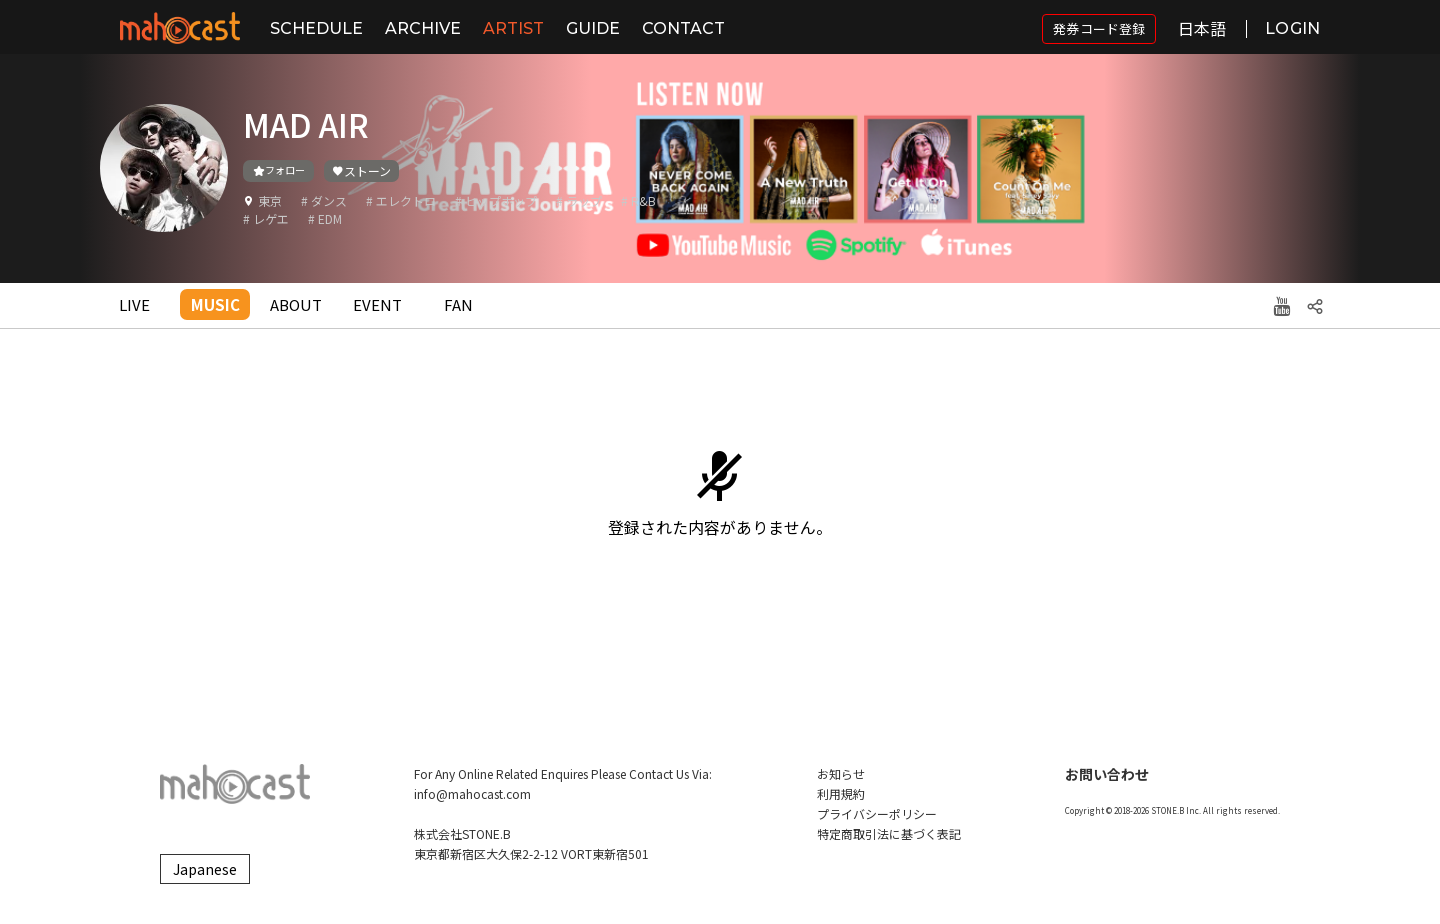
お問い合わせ (1107, 774)
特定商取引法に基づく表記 (889, 833)
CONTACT (683, 28)
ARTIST (513, 28)
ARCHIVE (423, 28)
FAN (458, 304)
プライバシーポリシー (877, 813)
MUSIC (215, 304)
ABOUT (296, 304)
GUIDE (593, 28)
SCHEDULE (316, 28)
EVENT (377, 304)
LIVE (134, 304)
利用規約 (841, 793)
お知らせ (841, 773)
